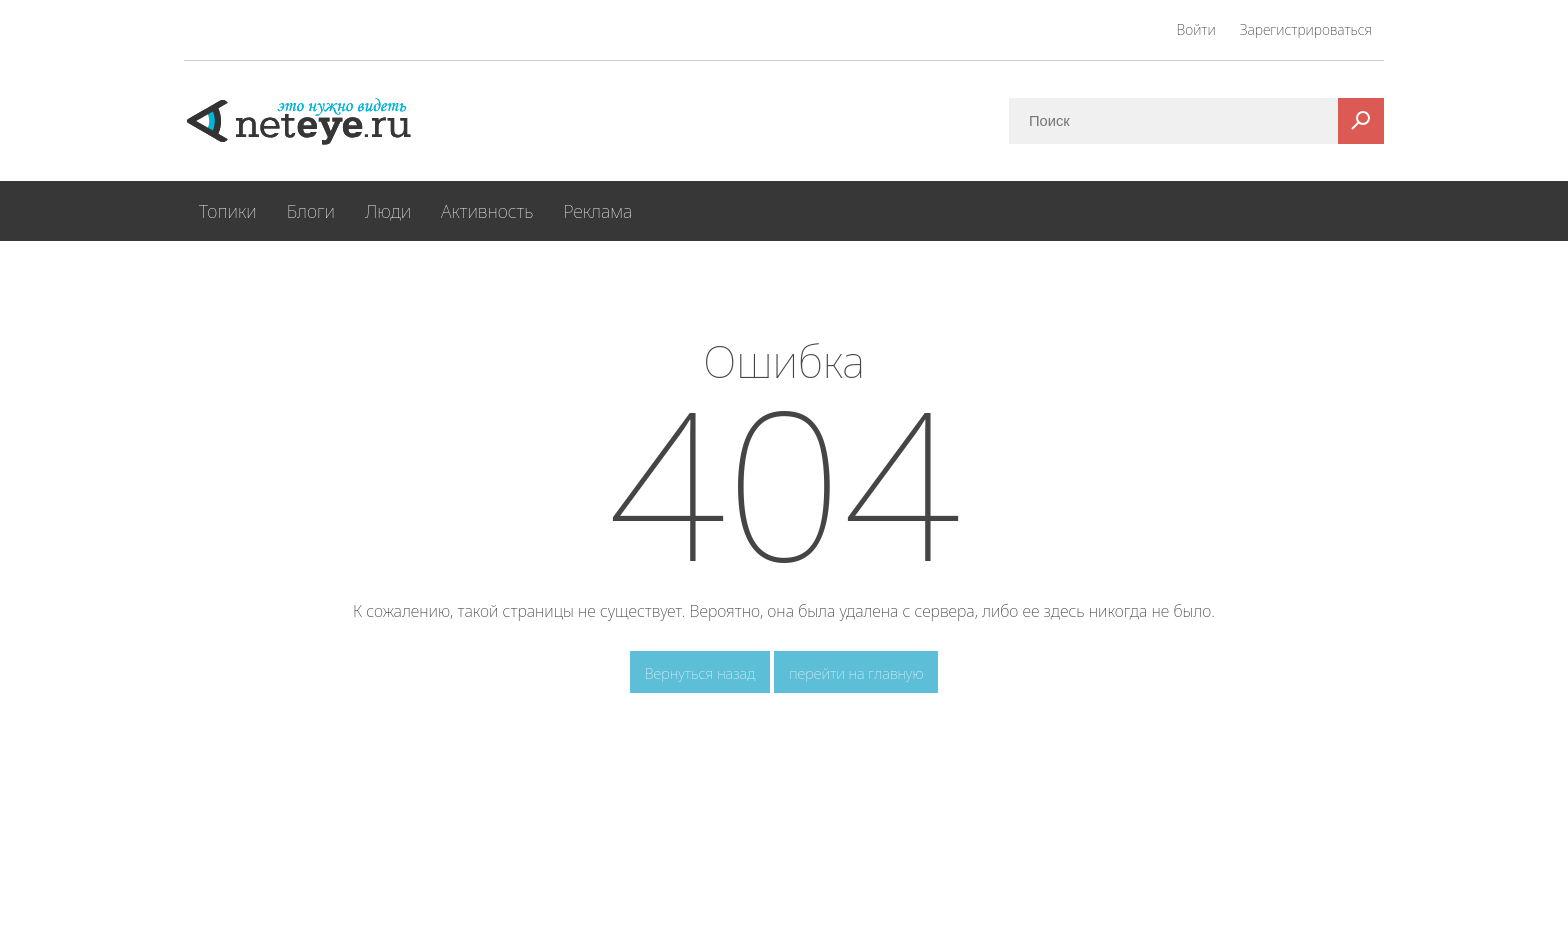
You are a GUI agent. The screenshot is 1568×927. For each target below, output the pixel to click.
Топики (228, 211)
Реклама (597, 211)
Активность (487, 211)
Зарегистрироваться (1306, 29)
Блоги (311, 211)
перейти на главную (856, 673)
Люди (388, 211)
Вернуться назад (700, 673)
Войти (1196, 29)
